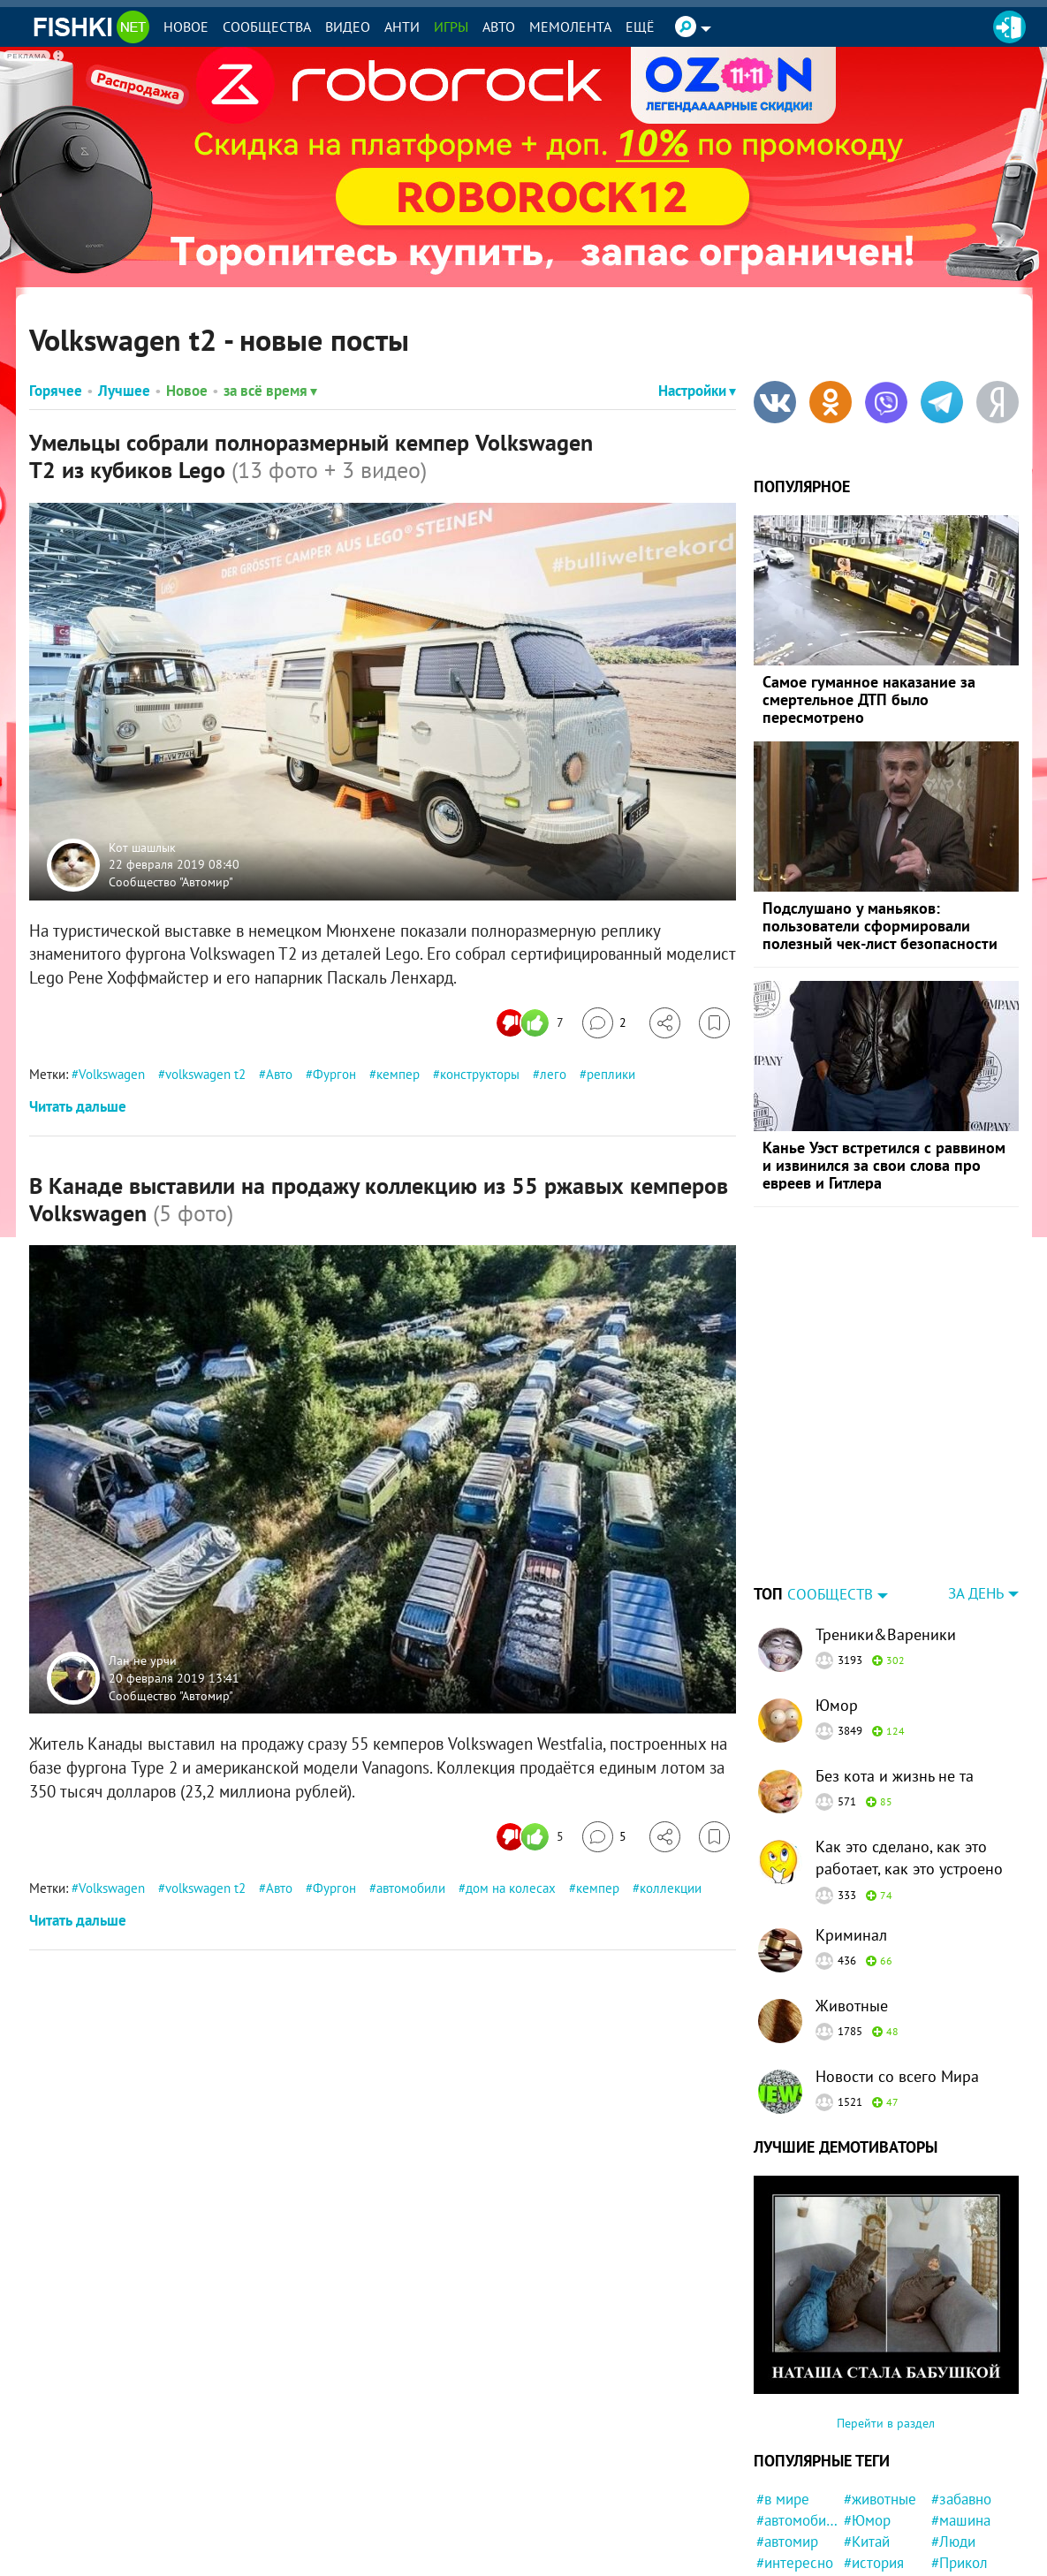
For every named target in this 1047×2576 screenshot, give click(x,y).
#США (863, 2472)
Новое (186, 26)
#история (874, 2452)
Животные (852, 1895)
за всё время (270, 390)
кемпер (398, 1074)
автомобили (410, 1888)
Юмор (837, 1594)
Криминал (851, 1824)
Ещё (640, 26)
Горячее (55, 390)
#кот (945, 2494)
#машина (960, 2410)
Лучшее (124, 390)
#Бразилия (965, 2515)
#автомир (787, 2431)
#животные (880, 2388)
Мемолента (570, 26)
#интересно (794, 2452)
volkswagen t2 (205, 1074)
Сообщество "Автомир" (171, 881)
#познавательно (885, 2515)
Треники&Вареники (886, 1524)
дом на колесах (511, 1888)
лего (553, 1074)
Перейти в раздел (886, 2313)
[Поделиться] (664, 1022)
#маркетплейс (885, 2557)
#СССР (865, 2536)
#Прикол (959, 2452)
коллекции (671, 1888)
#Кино (776, 2536)
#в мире (782, 2388)
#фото (776, 2472)
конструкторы (480, 1074)
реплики (611, 1074)
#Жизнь (869, 2494)
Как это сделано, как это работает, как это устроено (909, 1747)
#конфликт (966, 2536)
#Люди (953, 2431)
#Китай (867, 2431)
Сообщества (267, 26)
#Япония (959, 2557)
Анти (402, 26)
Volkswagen (112, 1074)
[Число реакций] (532, 1022)
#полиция (787, 2515)
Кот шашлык (142, 847)
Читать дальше (77, 1106)
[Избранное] (714, 1022)
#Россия (957, 2472)
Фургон (334, 1074)
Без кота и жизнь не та (895, 1665)
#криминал (792, 2557)
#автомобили (797, 2410)
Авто (498, 26)
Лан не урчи (143, 1660)
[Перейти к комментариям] (604, 1022)
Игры (451, 26)
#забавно (961, 2388)
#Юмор (867, 2410)
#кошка (780, 2494)
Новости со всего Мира (897, 1966)
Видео (347, 26)
